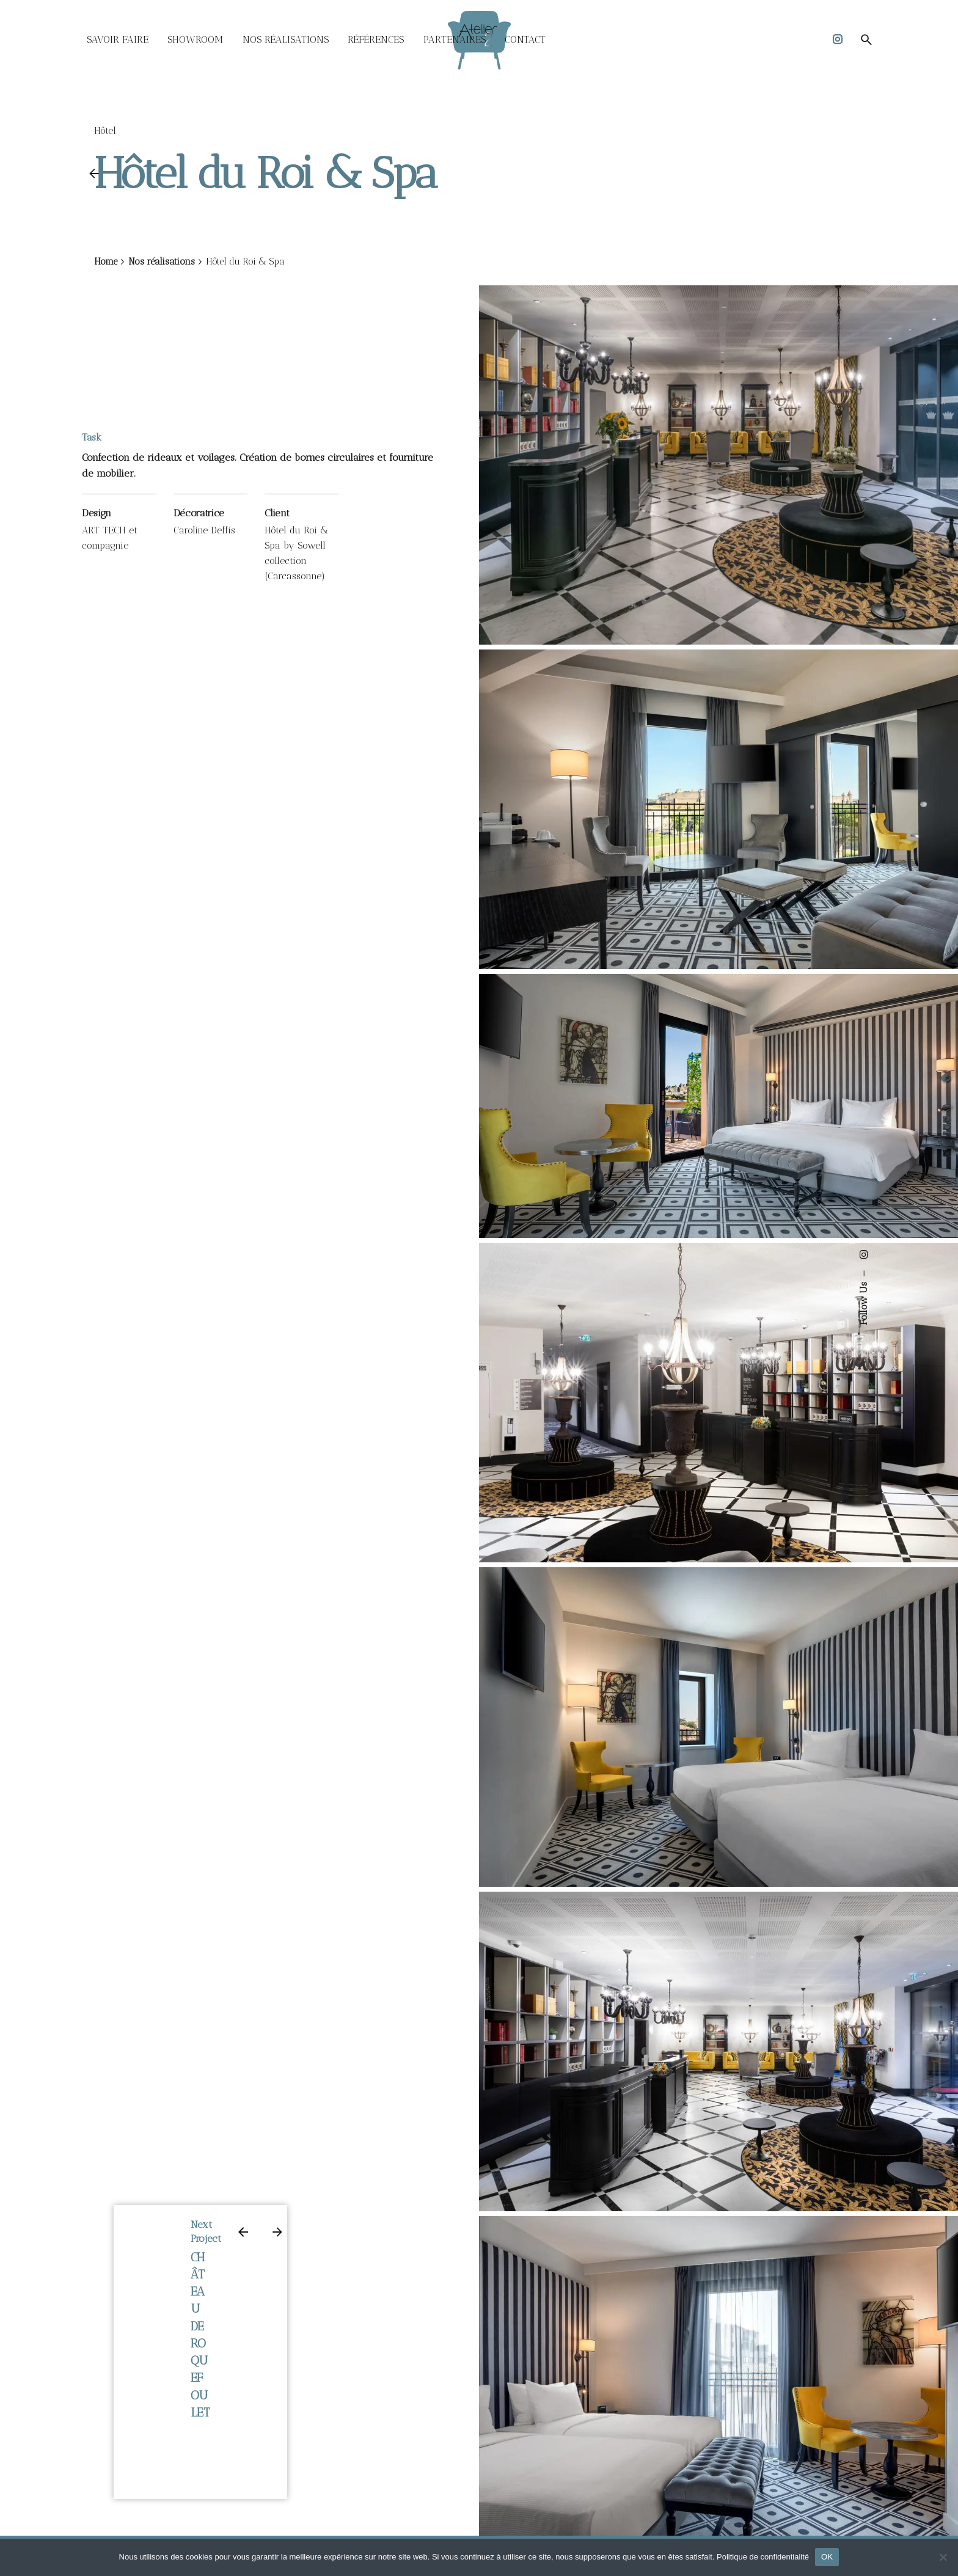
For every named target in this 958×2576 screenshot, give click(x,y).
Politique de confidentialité (763, 2556)
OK (827, 2556)
